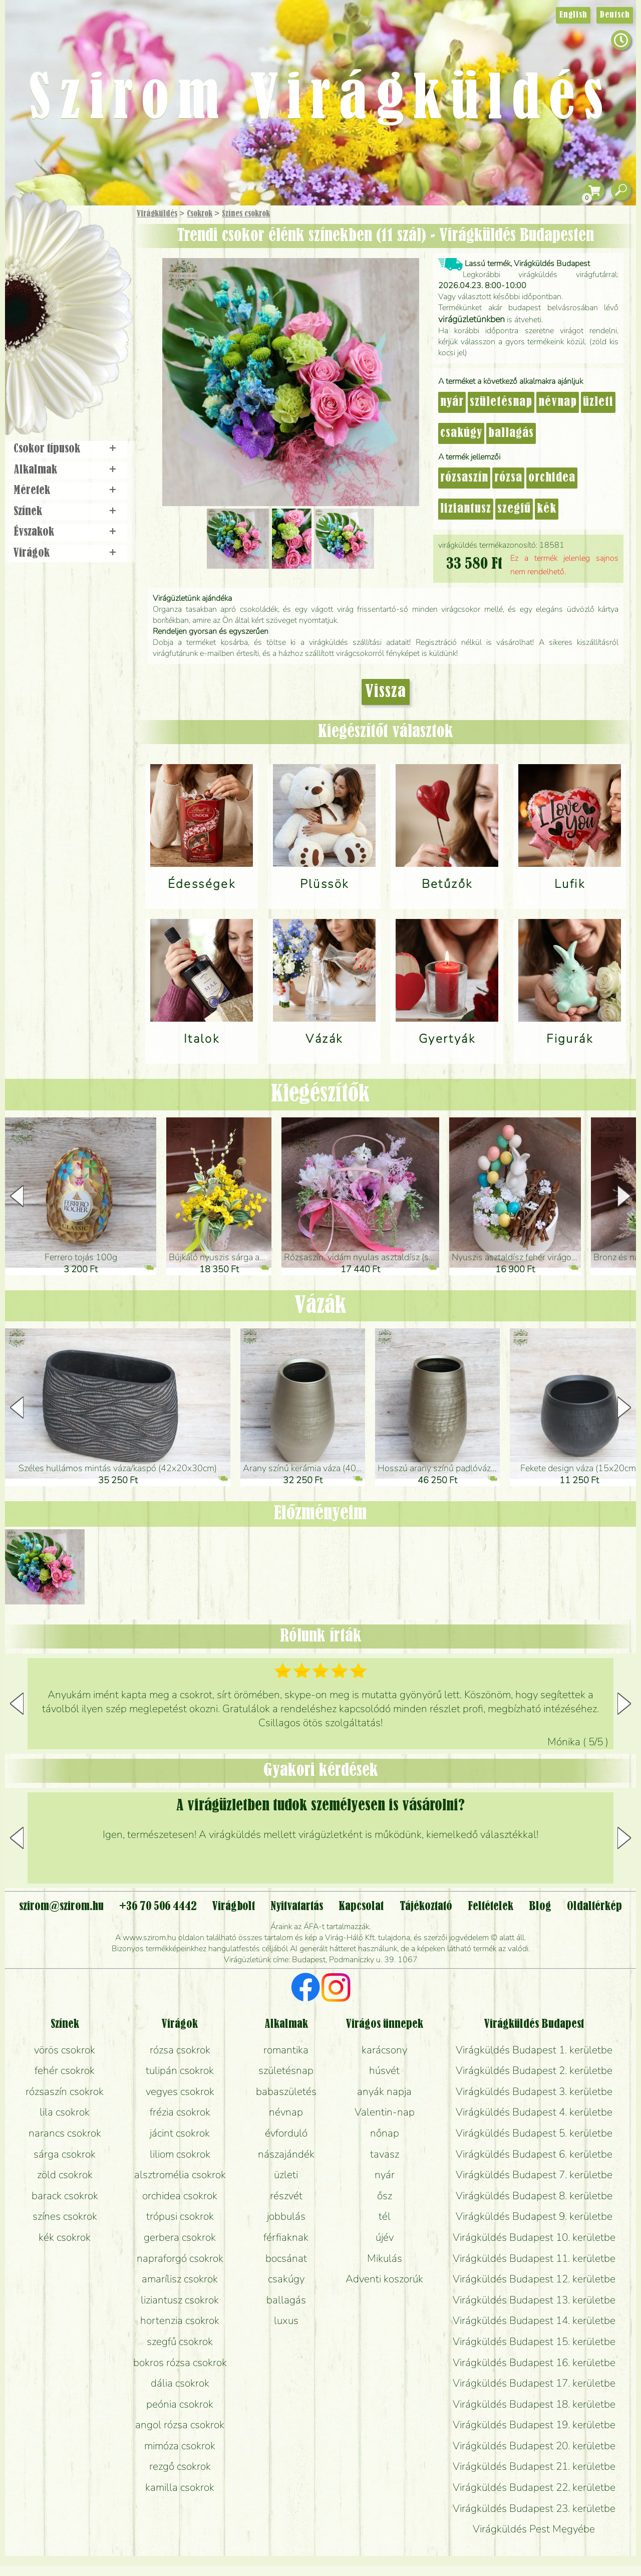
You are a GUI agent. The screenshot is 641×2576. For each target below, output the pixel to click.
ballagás (511, 433)
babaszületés (286, 2091)
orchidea (551, 478)
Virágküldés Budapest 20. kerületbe (534, 2446)
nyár (452, 402)
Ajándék (54, 240)
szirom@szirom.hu (61, 1906)
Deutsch (614, 15)
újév (385, 2237)
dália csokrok (180, 2383)
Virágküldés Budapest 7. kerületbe (534, 2175)
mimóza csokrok (179, 2446)
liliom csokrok (180, 2154)
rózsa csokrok (180, 2050)
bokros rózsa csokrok (180, 2363)
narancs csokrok (65, 2133)
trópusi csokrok (180, 2216)
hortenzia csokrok (179, 2320)
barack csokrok (65, 2196)
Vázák (320, 1306)
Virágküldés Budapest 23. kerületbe (534, 2508)
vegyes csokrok (180, 2091)
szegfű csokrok (180, 2341)
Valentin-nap (385, 2112)
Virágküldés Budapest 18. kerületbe (534, 2404)
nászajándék (286, 2154)
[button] (624, 1196)
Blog (540, 1906)
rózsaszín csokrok (65, 2091)
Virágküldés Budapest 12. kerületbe (534, 2279)
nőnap (384, 2133)
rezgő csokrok (180, 2466)
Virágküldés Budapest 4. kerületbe (534, 2112)
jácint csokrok (180, 2133)
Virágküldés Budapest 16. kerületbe (534, 2363)
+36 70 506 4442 (158, 1906)
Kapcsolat (361, 1906)
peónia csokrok (179, 2404)
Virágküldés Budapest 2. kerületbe (534, 2070)
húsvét (384, 2070)
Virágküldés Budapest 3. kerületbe (534, 2091)
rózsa (508, 478)
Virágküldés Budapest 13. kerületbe (534, 2300)
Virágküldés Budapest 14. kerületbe (534, 2320)
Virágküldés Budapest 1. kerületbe (534, 2050)
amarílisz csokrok (180, 2279)
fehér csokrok (65, 2070)
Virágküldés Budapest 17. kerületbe (534, 2383)
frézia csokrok (180, 2112)
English (573, 15)
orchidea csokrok (179, 2196)
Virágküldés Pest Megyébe (534, 2529)
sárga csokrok (65, 2154)
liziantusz (465, 509)
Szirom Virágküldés (320, 100)
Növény (90, 288)
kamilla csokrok (179, 2487)
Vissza (385, 692)
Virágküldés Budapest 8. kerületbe (534, 2196)
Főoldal (33, 231)
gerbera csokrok (180, 2237)
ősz (384, 2196)
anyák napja (384, 2091)
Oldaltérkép (594, 1906)
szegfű (514, 509)
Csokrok (199, 214)
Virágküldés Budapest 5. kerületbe (534, 2133)
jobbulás (286, 2216)
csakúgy (461, 433)
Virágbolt (65, 372)
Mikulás (384, 2258)
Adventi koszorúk (384, 2279)
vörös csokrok (64, 2050)
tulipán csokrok (180, 2070)
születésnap (501, 402)
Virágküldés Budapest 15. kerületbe (534, 2341)
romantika (285, 2050)
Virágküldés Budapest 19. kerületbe (534, 2425)
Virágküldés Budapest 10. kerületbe (534, 2237)
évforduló (286, 2133)
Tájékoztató (426, 1906)
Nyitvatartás (296, 1906)
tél (385, 2216)
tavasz (384, 2154)
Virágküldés (157, 214)
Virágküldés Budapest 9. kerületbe (534, 2216)
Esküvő (92, 316)
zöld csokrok (65, 2175)
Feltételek (490, 1906)
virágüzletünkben (471, 319)
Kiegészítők (320, 1094)
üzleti (598, 402)
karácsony (384, 2050)
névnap (557, 402)
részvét (286, 2196)
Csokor (76, 263)
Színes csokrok (246, 214)
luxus (286, 2320)
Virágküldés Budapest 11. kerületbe (534, 2258)
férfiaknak (285, 2237)
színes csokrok (65, 2216)
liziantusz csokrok (180, 2300)
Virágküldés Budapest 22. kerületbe (534, 2487)
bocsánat (286, 2258)
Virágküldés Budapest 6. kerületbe (534, 2154)
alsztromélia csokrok (180, 2175)
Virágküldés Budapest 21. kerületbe (534, 2466)
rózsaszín (464, 478)
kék (546, 509)
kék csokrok (65, 2237)
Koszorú (81, 344)
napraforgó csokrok (180, 2258)
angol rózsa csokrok (179, 2425)
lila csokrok (65, 2112)
